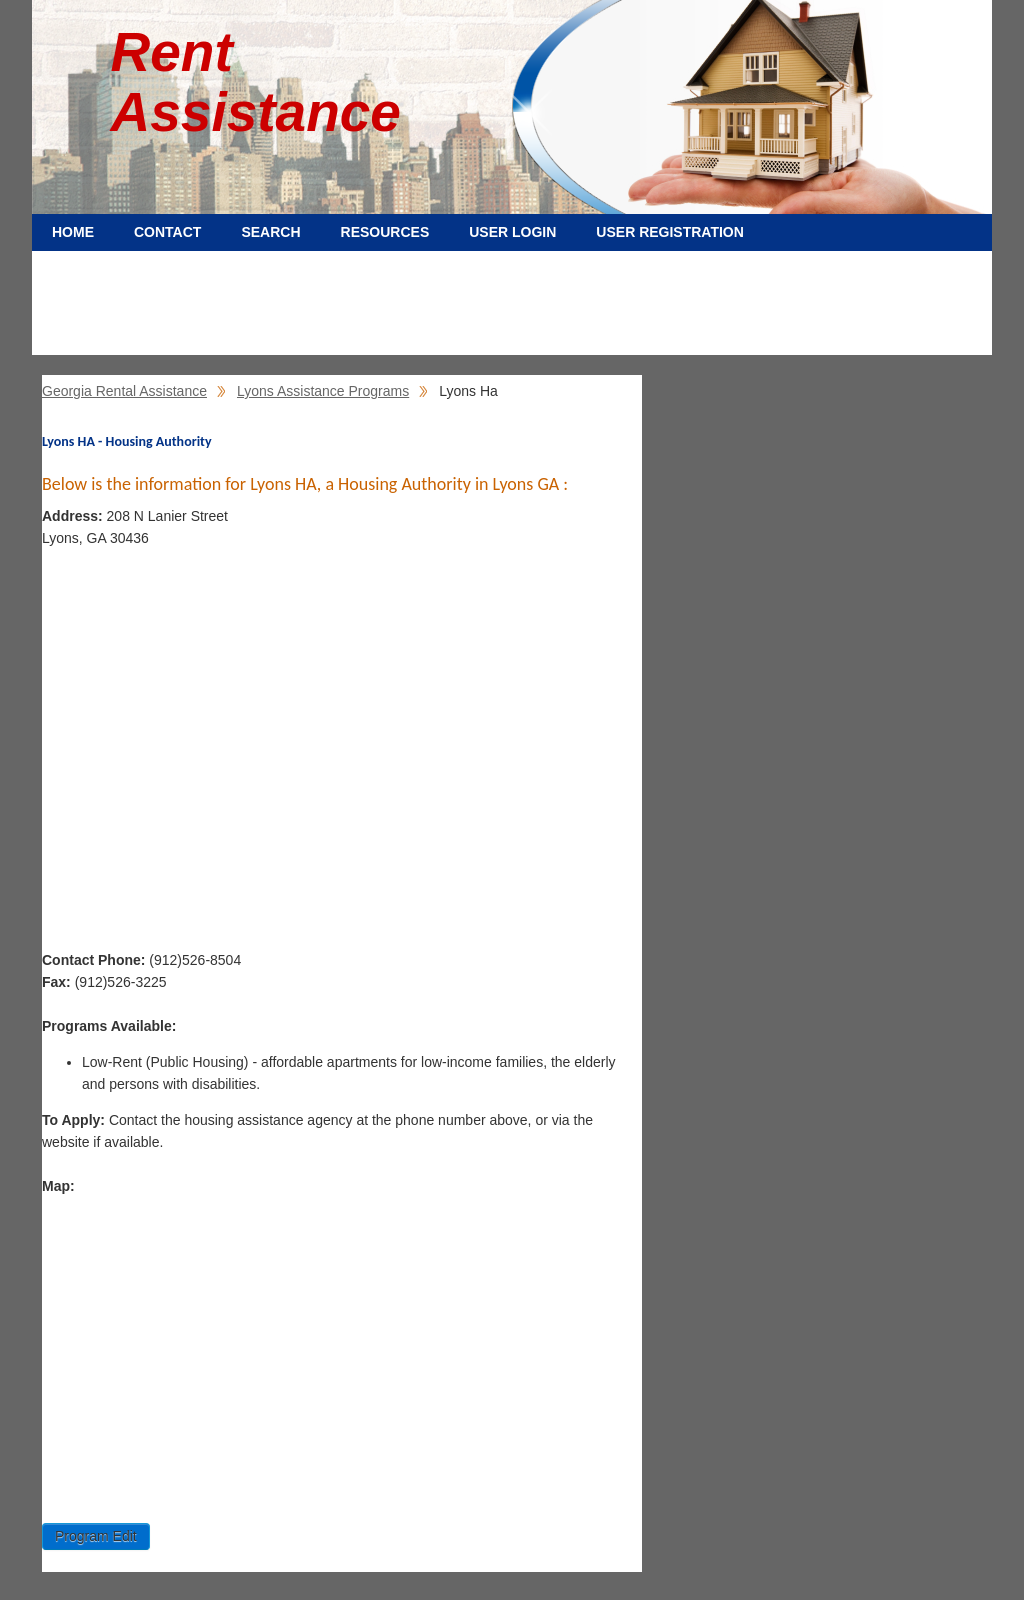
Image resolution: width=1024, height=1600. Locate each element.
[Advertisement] (512, 310)
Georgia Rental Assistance (124, 391)
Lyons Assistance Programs (323, 391)
